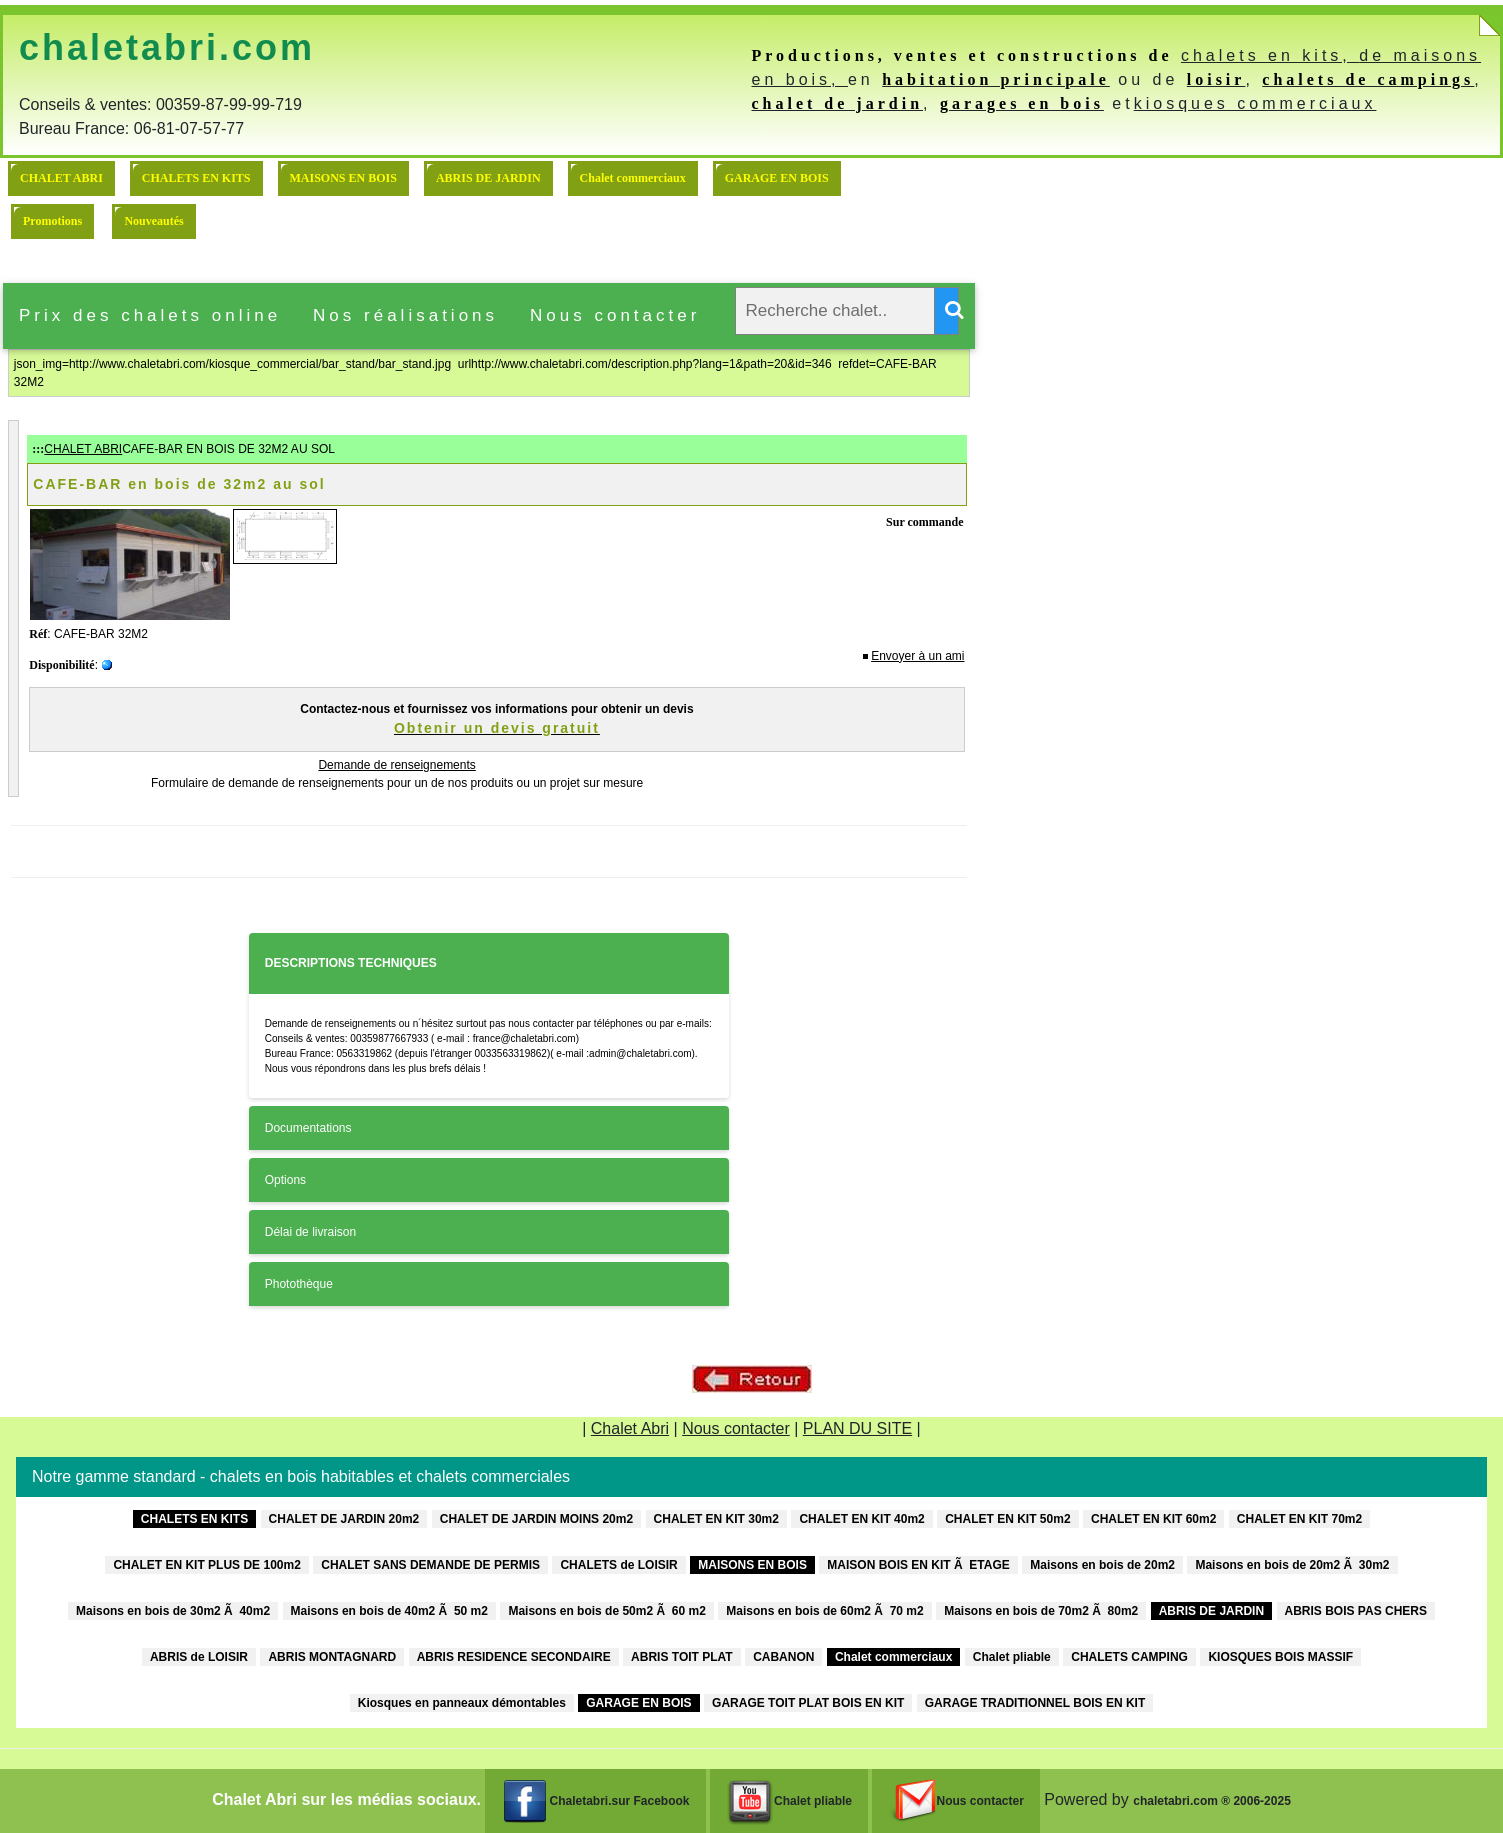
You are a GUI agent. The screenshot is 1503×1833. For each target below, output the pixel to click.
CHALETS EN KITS (196, 178)
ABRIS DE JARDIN (488, 178)
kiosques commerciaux (1255, 103)
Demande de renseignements (396, 765)
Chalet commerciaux (633, 178)
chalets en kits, (1270, 55)
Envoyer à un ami (917, 656)
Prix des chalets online (150, 315)
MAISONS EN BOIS (343, 178)
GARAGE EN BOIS (777, 178)
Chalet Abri (630, 1428)
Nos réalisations (405, 315)
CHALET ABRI (61, 178)
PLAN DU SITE (857, 1428)
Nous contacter (615, 315)
